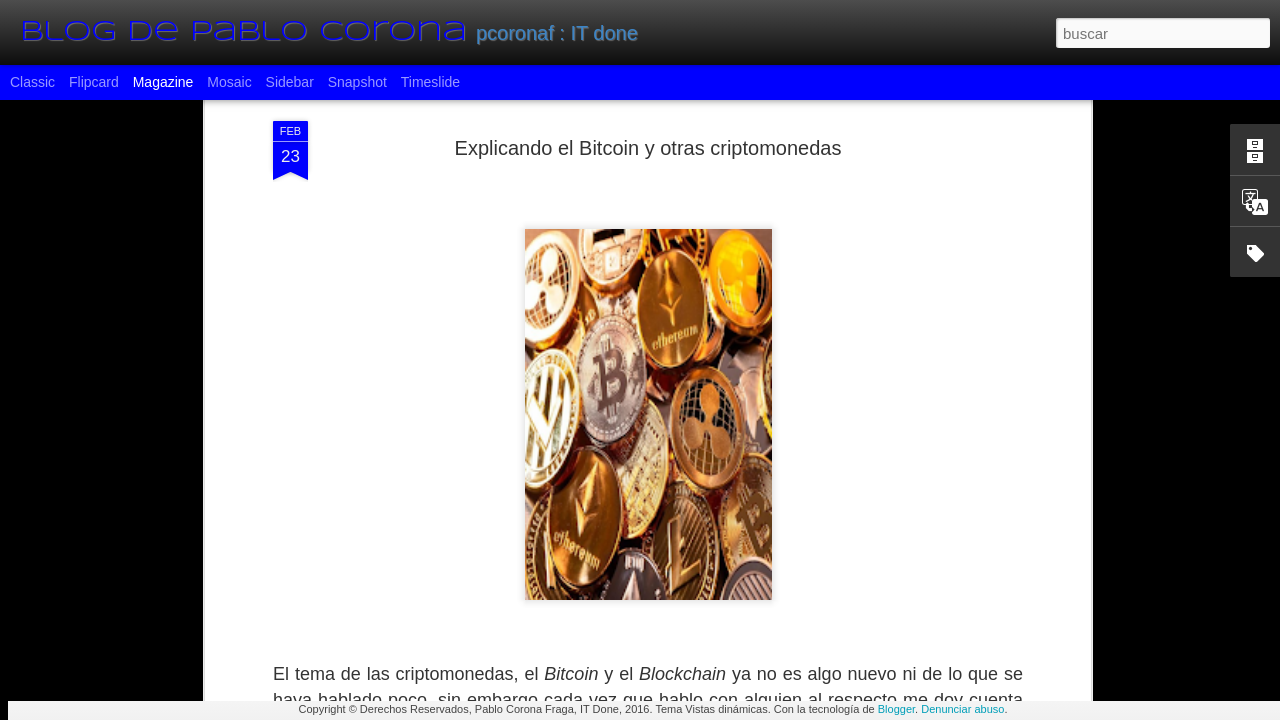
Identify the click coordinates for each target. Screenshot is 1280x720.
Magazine (163, 82)
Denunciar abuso (962, 709)
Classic (32, 82)
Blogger (896, 709)
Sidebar (290, 82)
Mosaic (229, 82)
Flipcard (94, 82)
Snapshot (357, 82)
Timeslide (430, 82)
